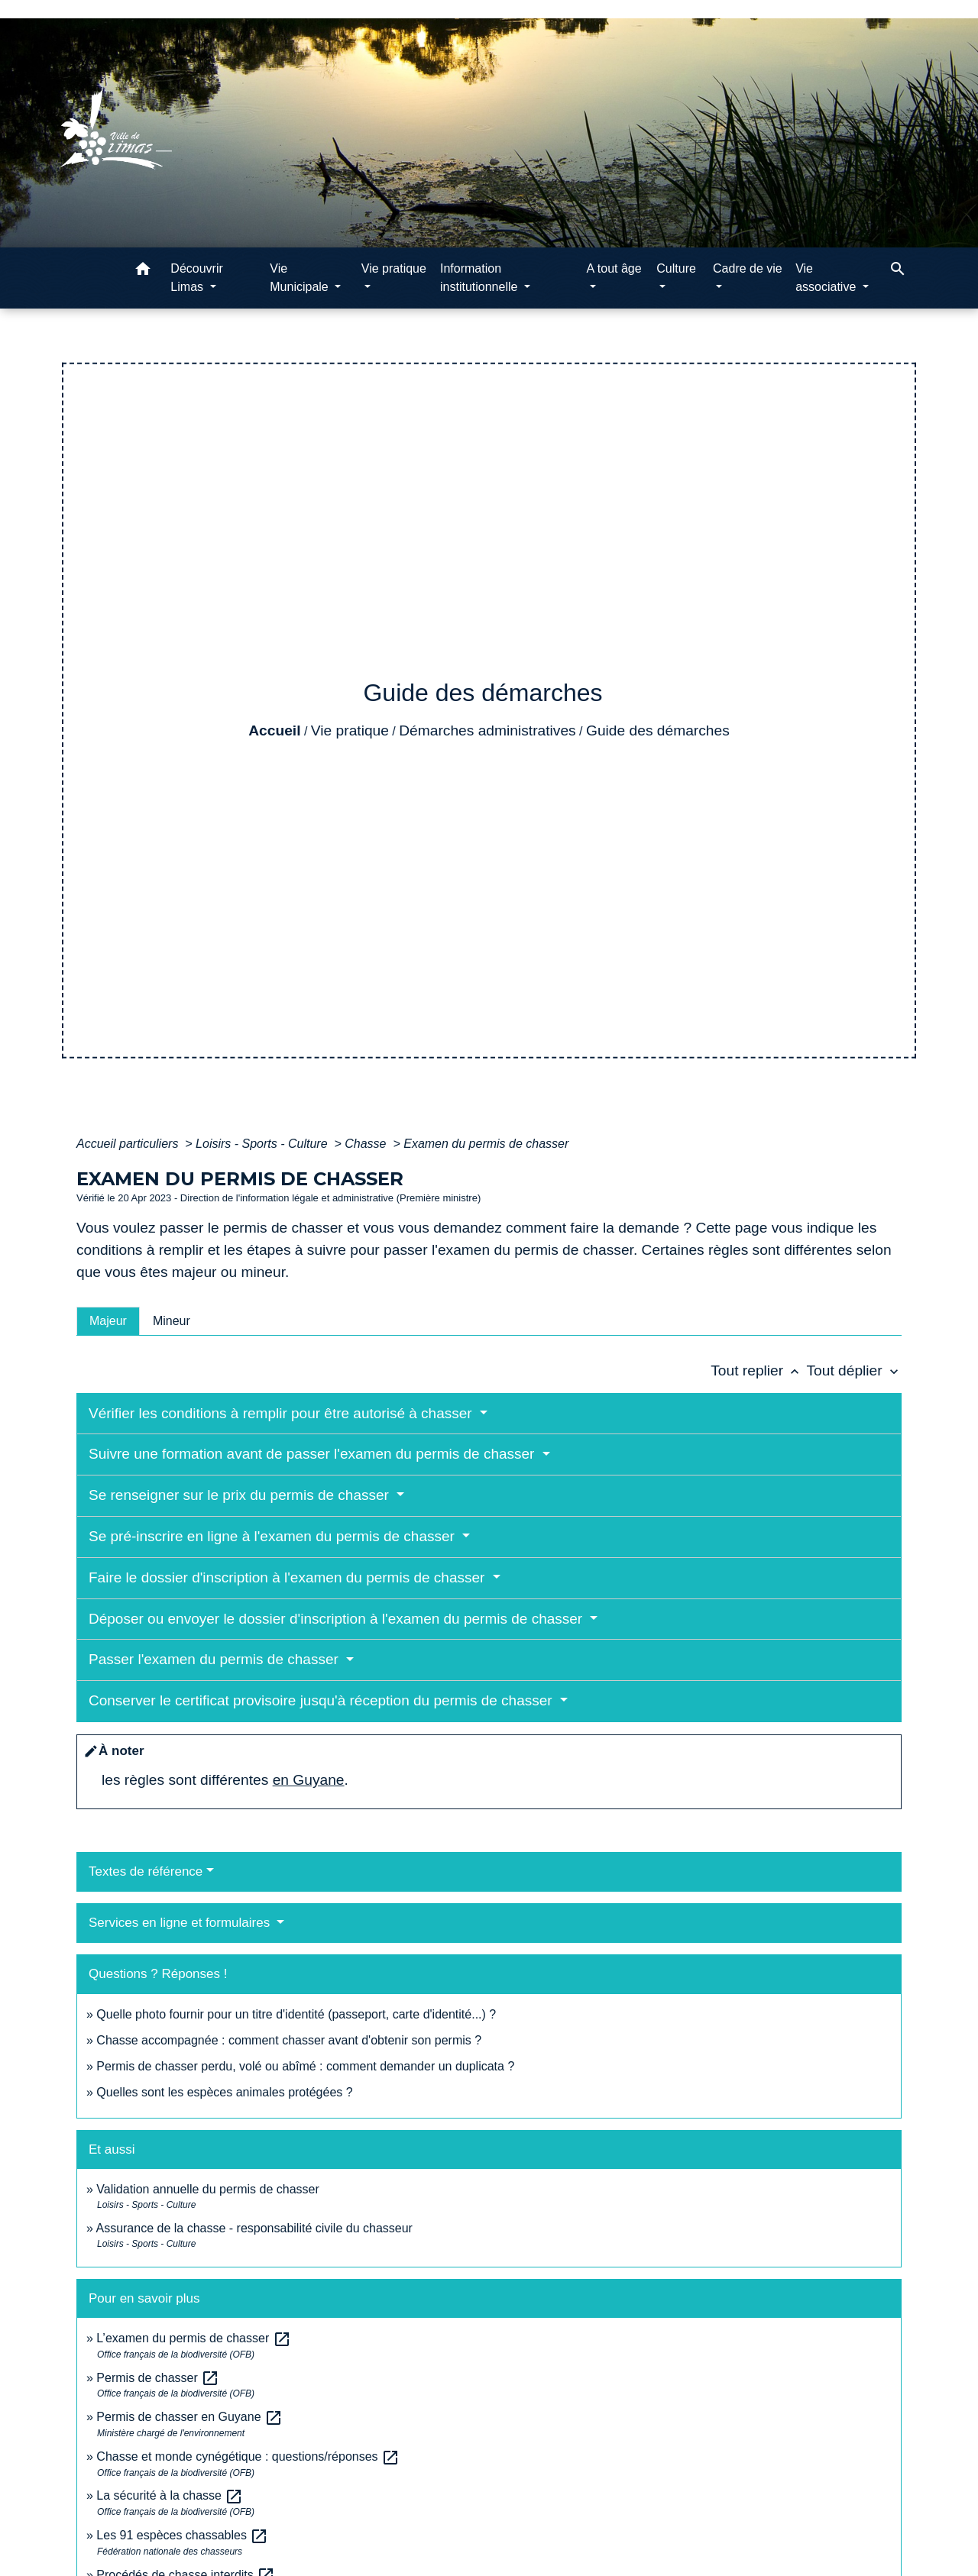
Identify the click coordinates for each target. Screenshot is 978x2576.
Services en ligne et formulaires (181, 1922)
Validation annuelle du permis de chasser (207, 2189)
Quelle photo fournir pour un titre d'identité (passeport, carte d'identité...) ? (296, 2014)
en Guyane (309, 1780)
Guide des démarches (658, 730)
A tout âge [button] (614, 268)
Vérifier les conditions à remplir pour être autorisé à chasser (282, 1413)
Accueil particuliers (129, 1143)
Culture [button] (676, 268)
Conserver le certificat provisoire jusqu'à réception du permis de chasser (322, 1700)
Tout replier (758, 1370)
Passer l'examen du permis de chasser (215, 1659)
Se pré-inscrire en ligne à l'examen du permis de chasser (273, 1536)
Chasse (367, 1143)
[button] (142, 271)
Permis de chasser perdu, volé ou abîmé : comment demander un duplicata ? (305, 2066)
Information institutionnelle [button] (480, 277)
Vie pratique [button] (393, 268)
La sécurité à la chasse (169, 2495)
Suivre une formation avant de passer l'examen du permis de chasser (314, 1454)
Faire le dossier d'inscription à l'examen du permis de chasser (289, 1577)
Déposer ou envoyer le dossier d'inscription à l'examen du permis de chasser (337, 1619)
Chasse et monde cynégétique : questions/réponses (248, 2456)
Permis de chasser (157, 2377)
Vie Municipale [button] (301, 277)
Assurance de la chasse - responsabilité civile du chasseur (254, 2228)
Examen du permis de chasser (487, 1143)
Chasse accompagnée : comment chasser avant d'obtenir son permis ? (288, 2040)
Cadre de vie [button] (747, 268)
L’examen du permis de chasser (193, 2338)
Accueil (274, 730)
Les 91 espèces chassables (182, 2535)
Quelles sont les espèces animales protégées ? (224, 2092)
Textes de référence (145, 1871)
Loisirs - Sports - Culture (263, 1143)
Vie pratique (350, 730)
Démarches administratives (487, 730)
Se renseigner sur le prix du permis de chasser (241, 1495)
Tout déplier (854, 1370)
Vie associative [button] (827, 277)
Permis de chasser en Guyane (189, 2416)
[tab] (108, 1321)
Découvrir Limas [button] (196, 277)
